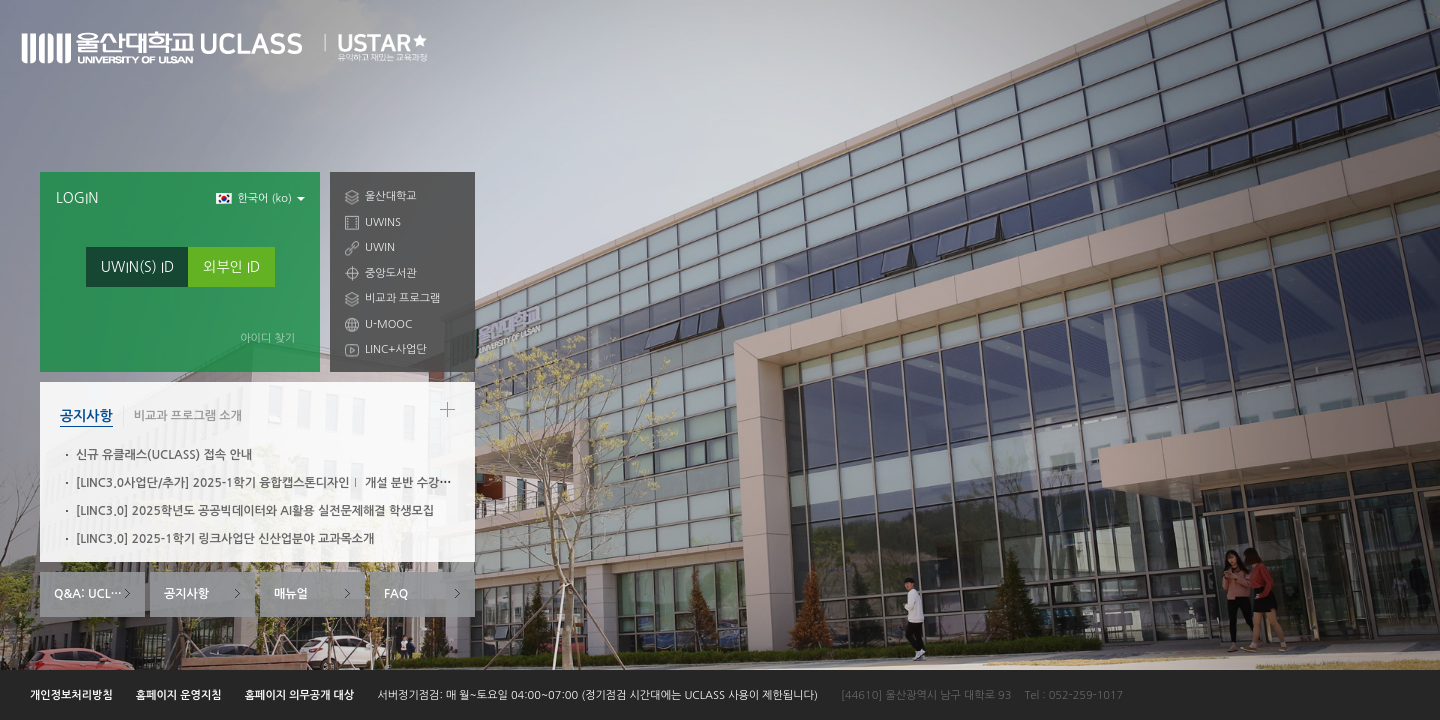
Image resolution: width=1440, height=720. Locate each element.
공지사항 (86, 416)
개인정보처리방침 (71, 695)
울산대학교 (391, 196)
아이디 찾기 (267, 338)
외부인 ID (231, 267)
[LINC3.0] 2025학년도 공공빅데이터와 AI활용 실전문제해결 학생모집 (255, 511)
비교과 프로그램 (402, 298)
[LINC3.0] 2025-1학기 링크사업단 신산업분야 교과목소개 (225, 539)
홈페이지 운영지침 (179, 695)
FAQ (396, 594)
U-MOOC (388, 324)
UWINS (383, 222)
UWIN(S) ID (137, 267)
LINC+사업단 (396, 349)
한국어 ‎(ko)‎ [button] (260, 198)
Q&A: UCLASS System (99, 594)
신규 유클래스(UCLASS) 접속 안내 (164, 455)
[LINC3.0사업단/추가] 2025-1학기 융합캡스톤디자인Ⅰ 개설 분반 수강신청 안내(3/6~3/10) (313, 483)
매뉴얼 (291, 594)
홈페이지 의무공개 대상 (300, 695)
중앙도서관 (391, 273)
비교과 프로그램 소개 (188, 416)
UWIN (380, 247)
